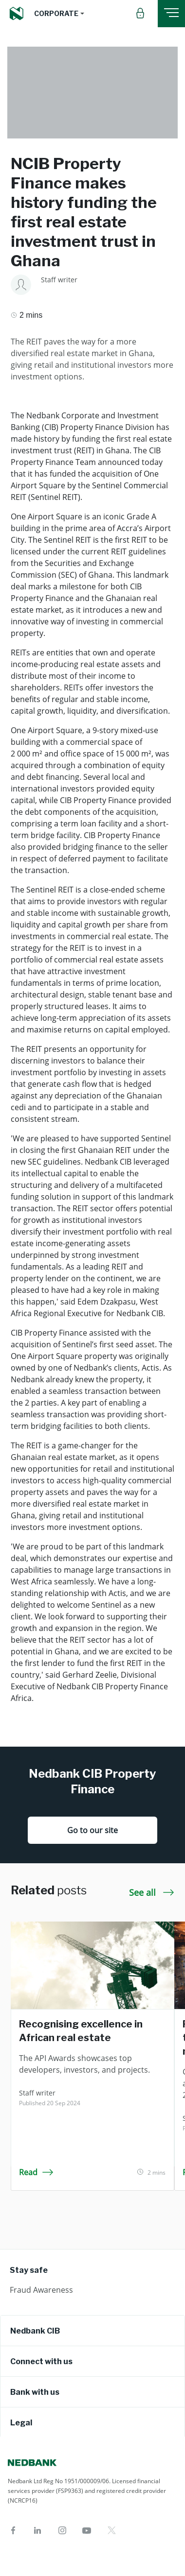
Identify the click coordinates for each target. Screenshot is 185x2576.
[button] (59, 13)
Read (36, 2172)
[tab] (92, 2330)
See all (151, 1892)
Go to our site (92, 1830)
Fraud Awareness (41, 2289)
